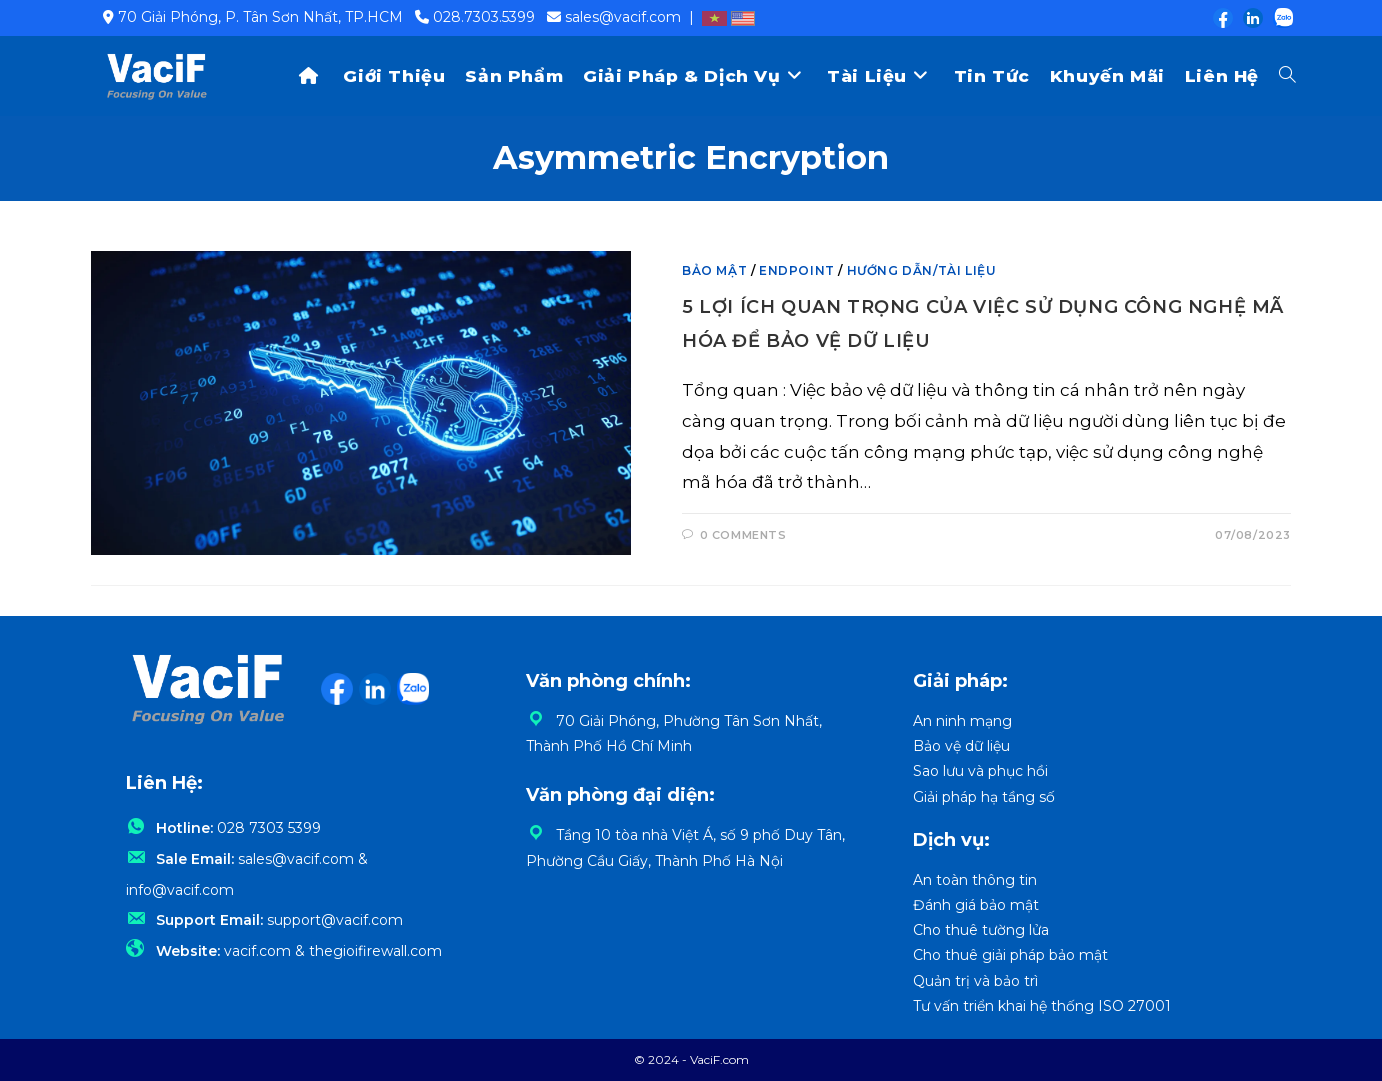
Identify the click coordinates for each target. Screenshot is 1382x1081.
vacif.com (257, 951)
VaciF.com (719, 1059)
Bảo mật (714, 270)
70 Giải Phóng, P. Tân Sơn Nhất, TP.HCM (260, 17)
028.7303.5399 (484, 17)
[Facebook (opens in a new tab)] (1222, 18)
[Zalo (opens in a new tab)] (1279, 18)
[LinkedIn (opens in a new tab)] (1252, 18)
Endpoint (797, 270)
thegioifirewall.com (375, 951)
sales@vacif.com (623, 17)
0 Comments (743, 535)
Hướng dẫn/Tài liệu (922, 270)
